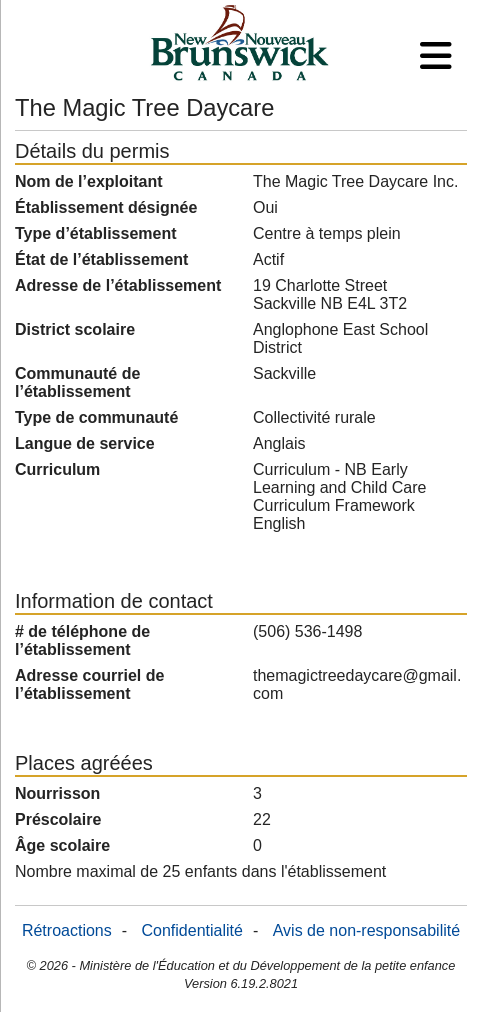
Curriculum (57, 469)
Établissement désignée (106, 207)
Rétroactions (67, 930)
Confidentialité (192, 930)
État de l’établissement (101, 259)
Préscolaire (58, 819)
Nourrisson (57, 793)
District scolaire (75, 329)
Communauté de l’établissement (77, 382)
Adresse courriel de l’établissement (89, 684)
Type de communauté (96, 417)
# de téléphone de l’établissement (82, 640)
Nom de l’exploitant (89, 181)
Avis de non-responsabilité (366, 930)
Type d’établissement (96, 233)
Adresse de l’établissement (118, 285)
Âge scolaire (62, 845)
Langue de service (85, 443)
